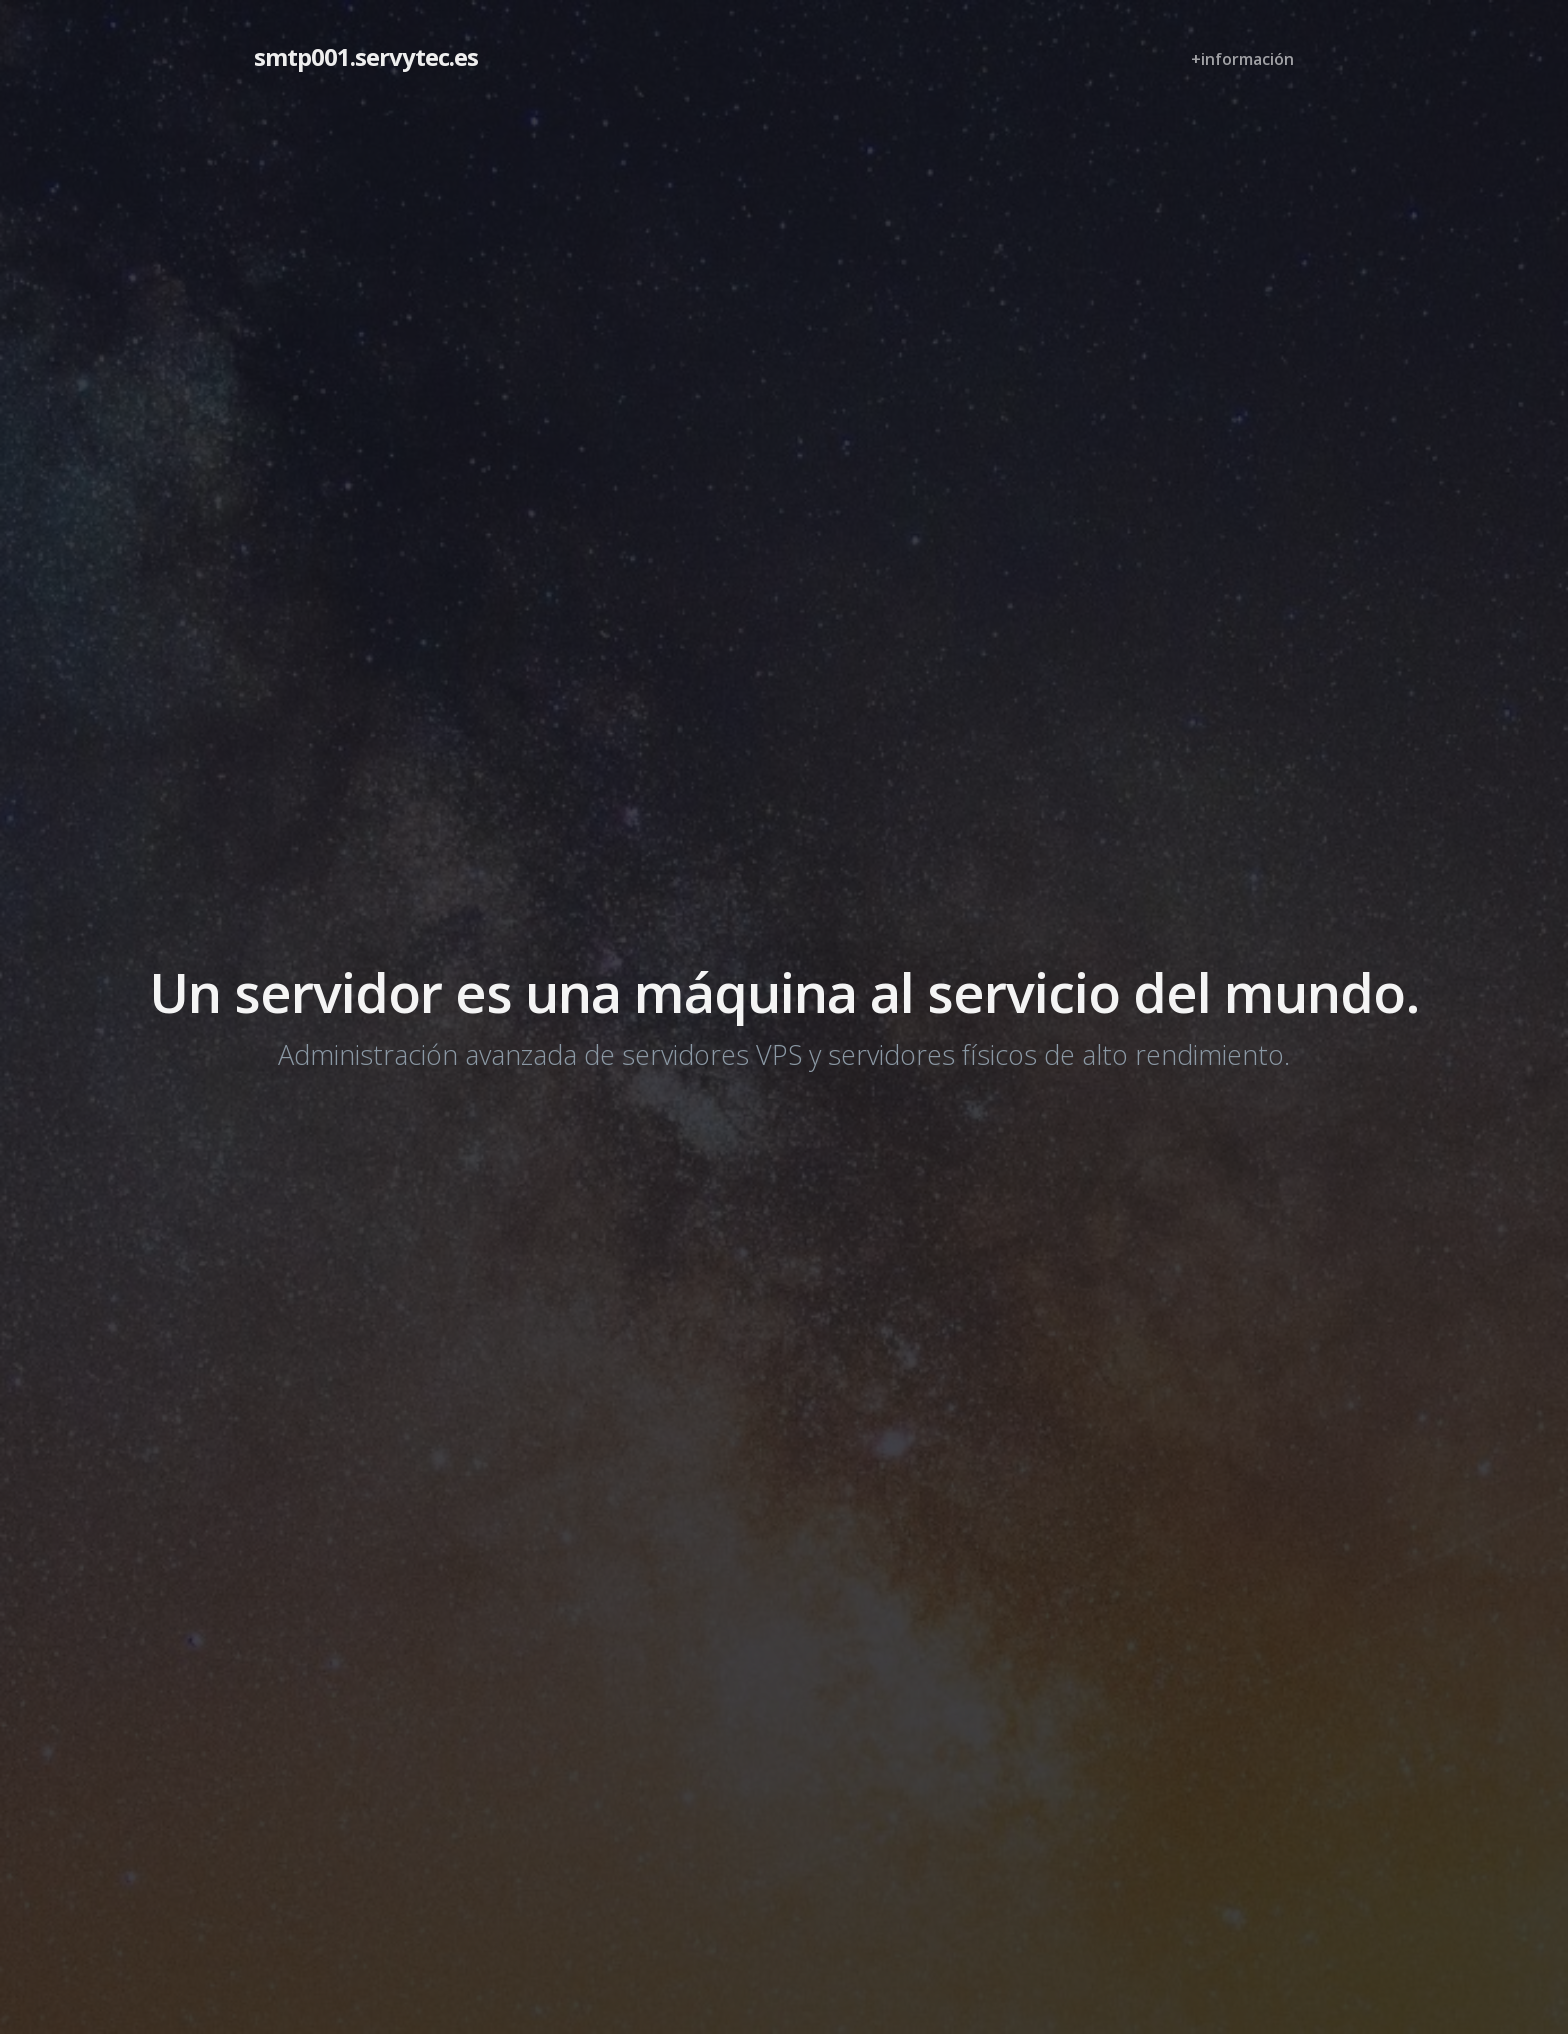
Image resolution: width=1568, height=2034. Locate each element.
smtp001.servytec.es (366, 56)
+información (1242, 59)
